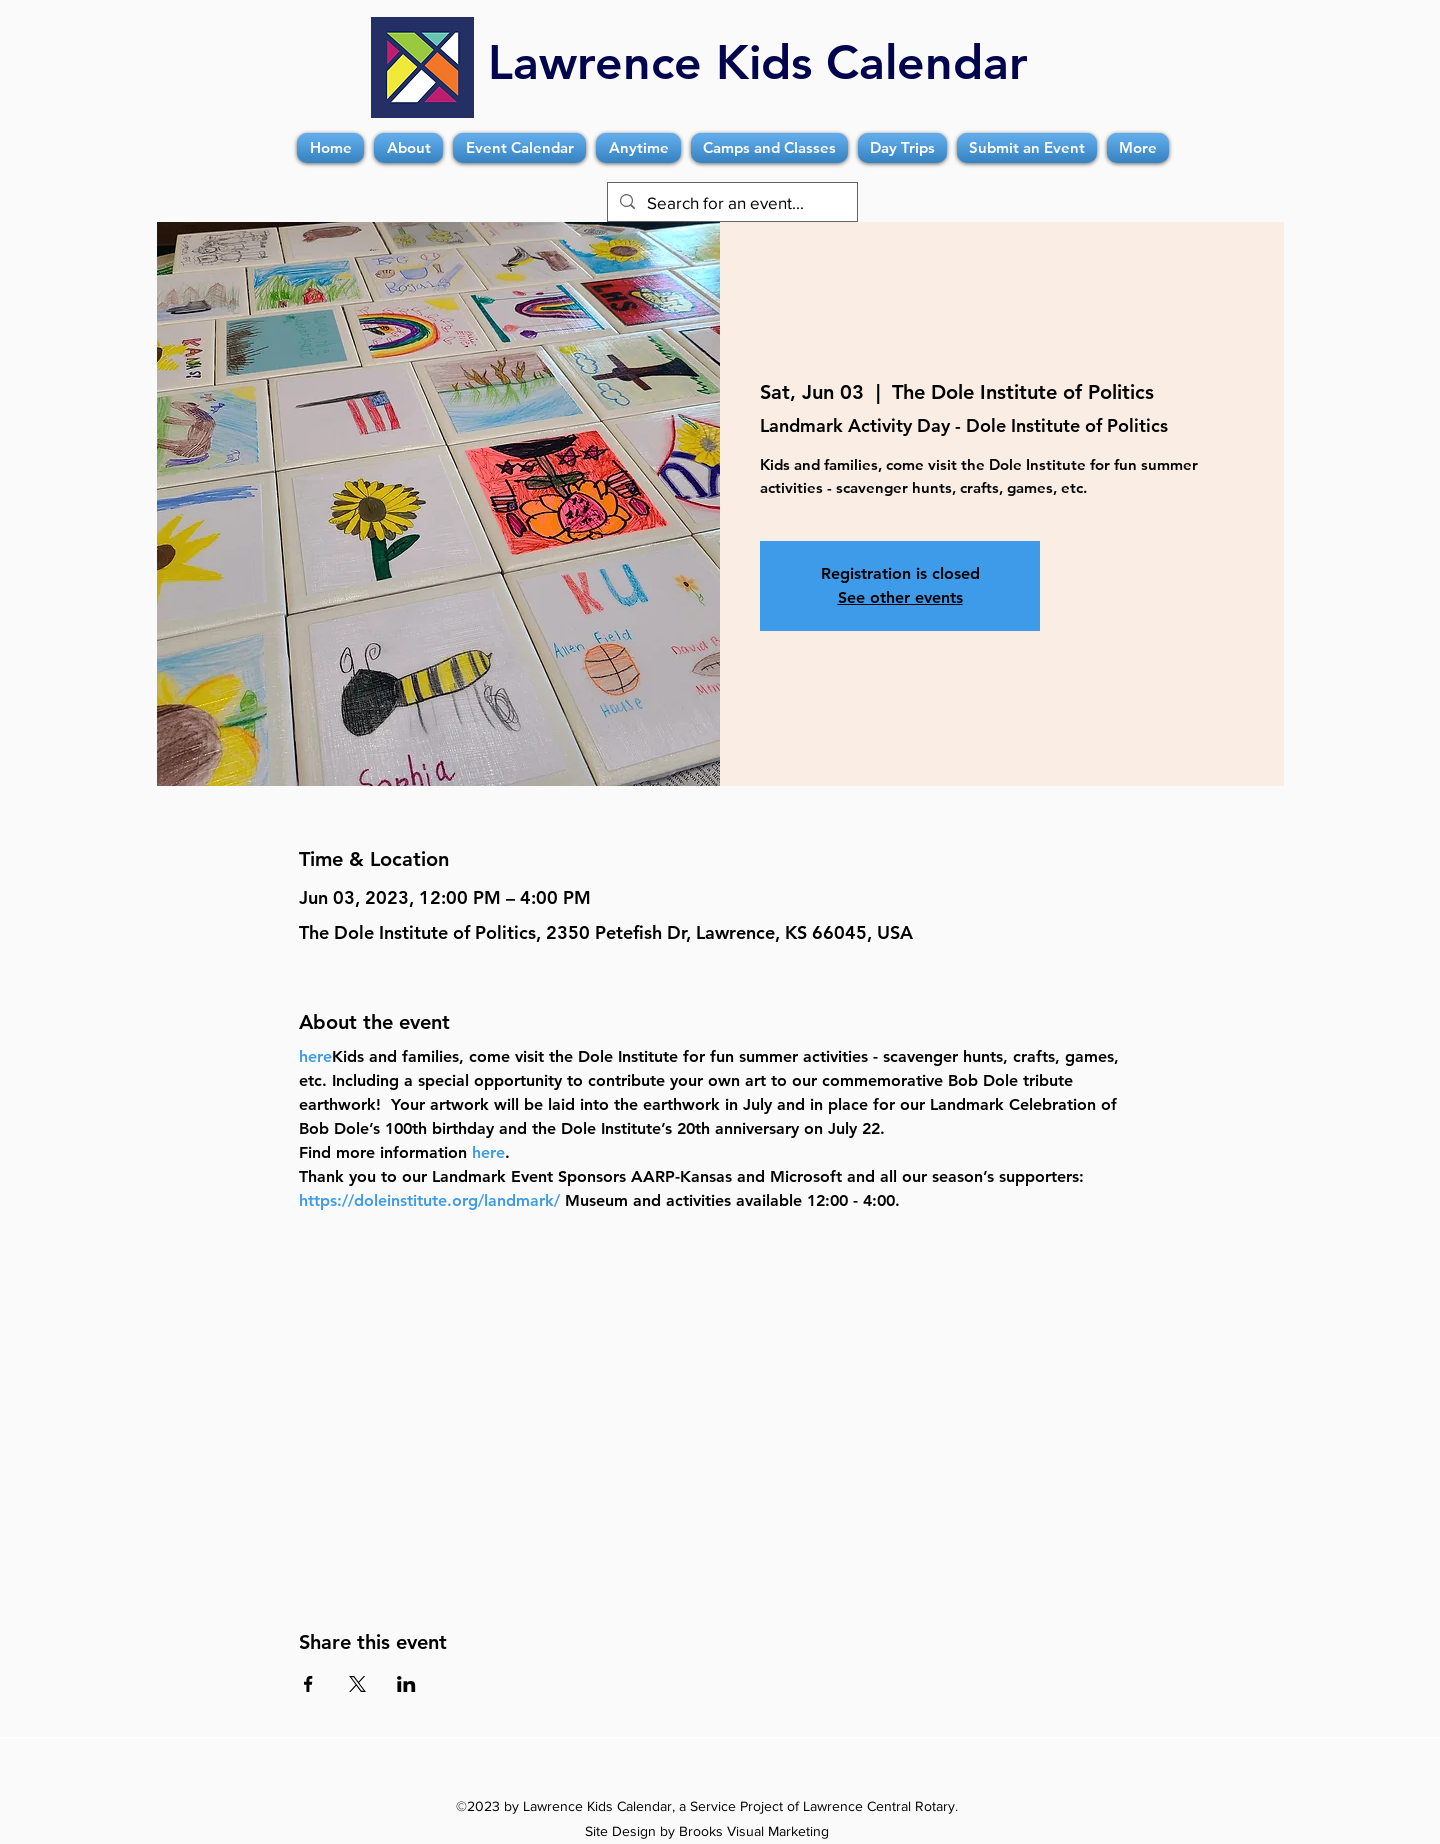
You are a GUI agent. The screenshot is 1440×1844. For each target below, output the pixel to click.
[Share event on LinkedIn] (406, 1684)
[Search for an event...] (731, 203)
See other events (900, 597)
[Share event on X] (357, 1684)
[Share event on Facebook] (308, 1684)
